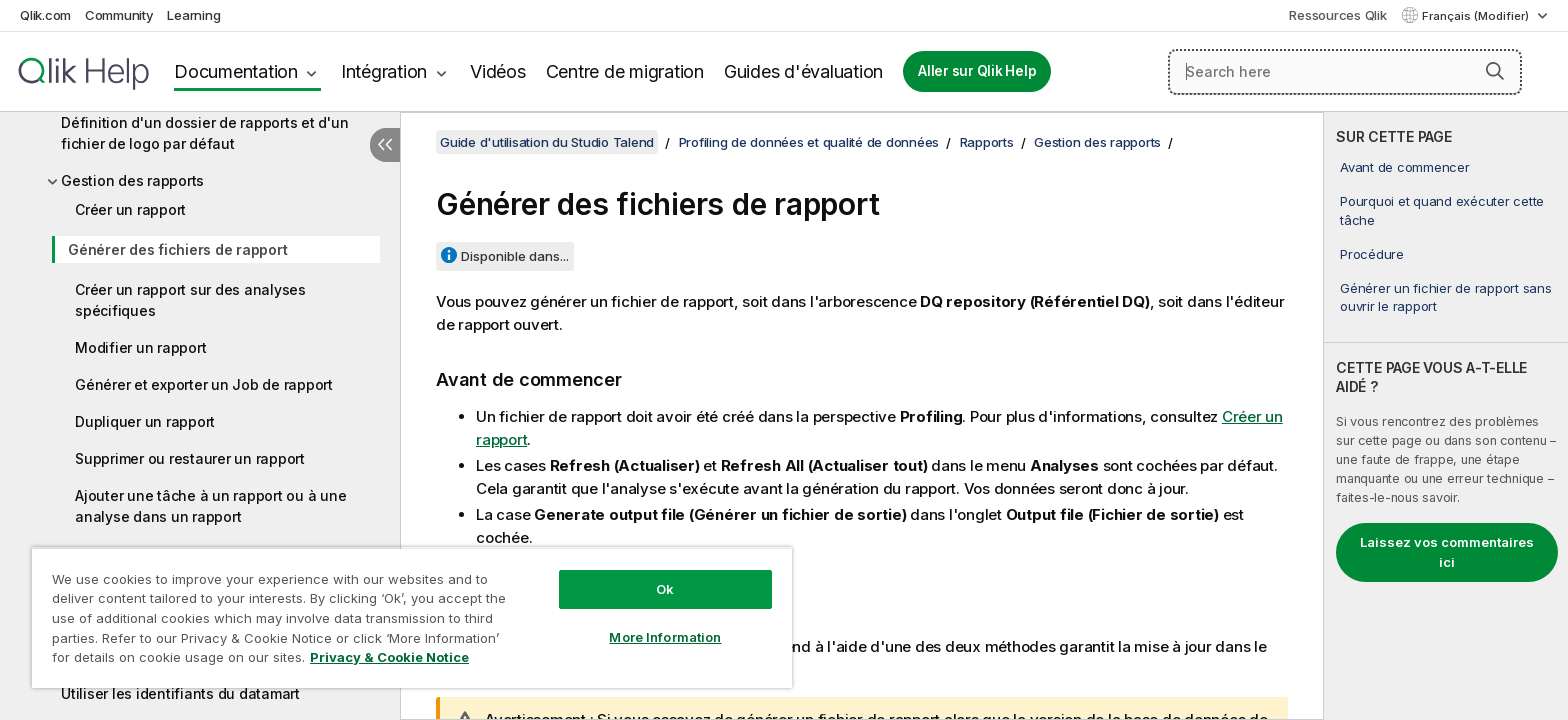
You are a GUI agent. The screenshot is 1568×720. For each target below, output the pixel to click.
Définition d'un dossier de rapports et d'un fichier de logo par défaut (204, 133)
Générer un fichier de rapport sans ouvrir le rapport (1446, 297)
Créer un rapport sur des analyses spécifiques (190, 300)
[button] (1495, 71)
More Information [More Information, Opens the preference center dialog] (665, 637)
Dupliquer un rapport (145, 421)
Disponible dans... (515, 256)
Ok (665, 589)
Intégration (384, 71)
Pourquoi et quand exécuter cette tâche (1442, 210)
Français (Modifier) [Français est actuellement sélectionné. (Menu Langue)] (1477, 16)
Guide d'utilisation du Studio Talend (547, 142)
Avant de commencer (1405, 167)
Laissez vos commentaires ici (1447, 552)
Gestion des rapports (132, 180)
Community (119, 15)
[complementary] (1446, 416)
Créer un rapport (130, 209)
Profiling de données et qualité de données (809, 142)
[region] (412, 617)
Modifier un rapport (140, 347)
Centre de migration (625, 71)
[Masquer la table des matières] (385, 145)
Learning (193, 15)
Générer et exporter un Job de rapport (204, 384)
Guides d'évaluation (803, 71)
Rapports (987, 142)
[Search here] (1345, 72)
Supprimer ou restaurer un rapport (190, 458)
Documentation (236, 71)
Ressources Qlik (1337, 15)
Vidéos (498, 71)
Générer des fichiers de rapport (177, 249)
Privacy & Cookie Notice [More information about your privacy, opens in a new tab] (389, 657)
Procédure (1372, 254)
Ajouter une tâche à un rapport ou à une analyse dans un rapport (210, 506)
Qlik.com (45, 15)
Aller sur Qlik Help (977, 71)
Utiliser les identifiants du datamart (180, 693)
